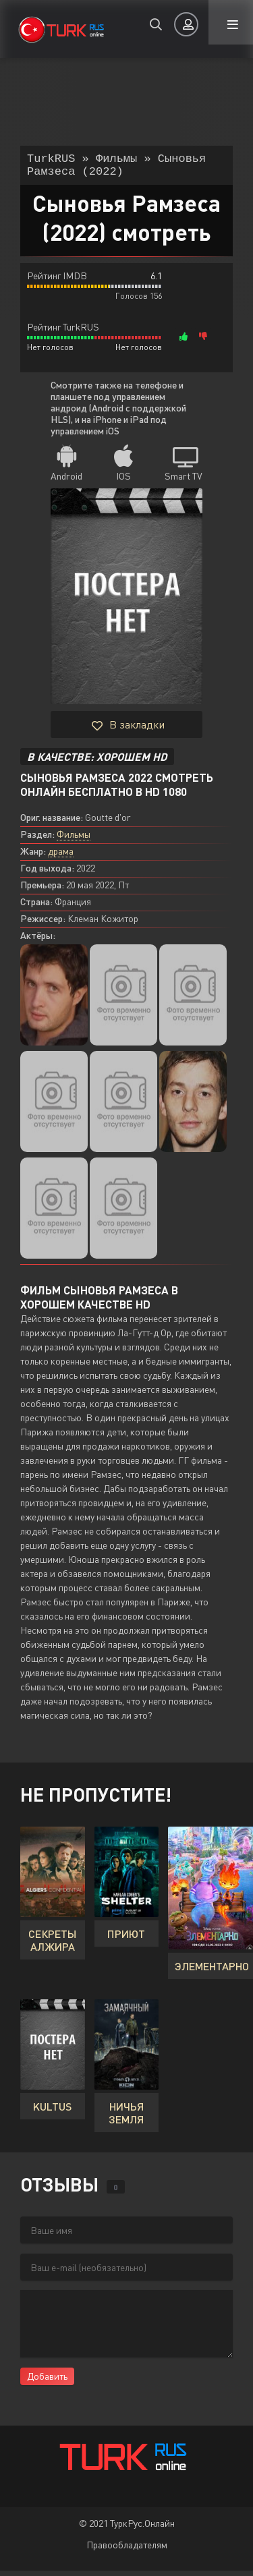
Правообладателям (126, 2550)
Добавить (47, 2381)
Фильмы (73, 839)
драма (61, 856)
